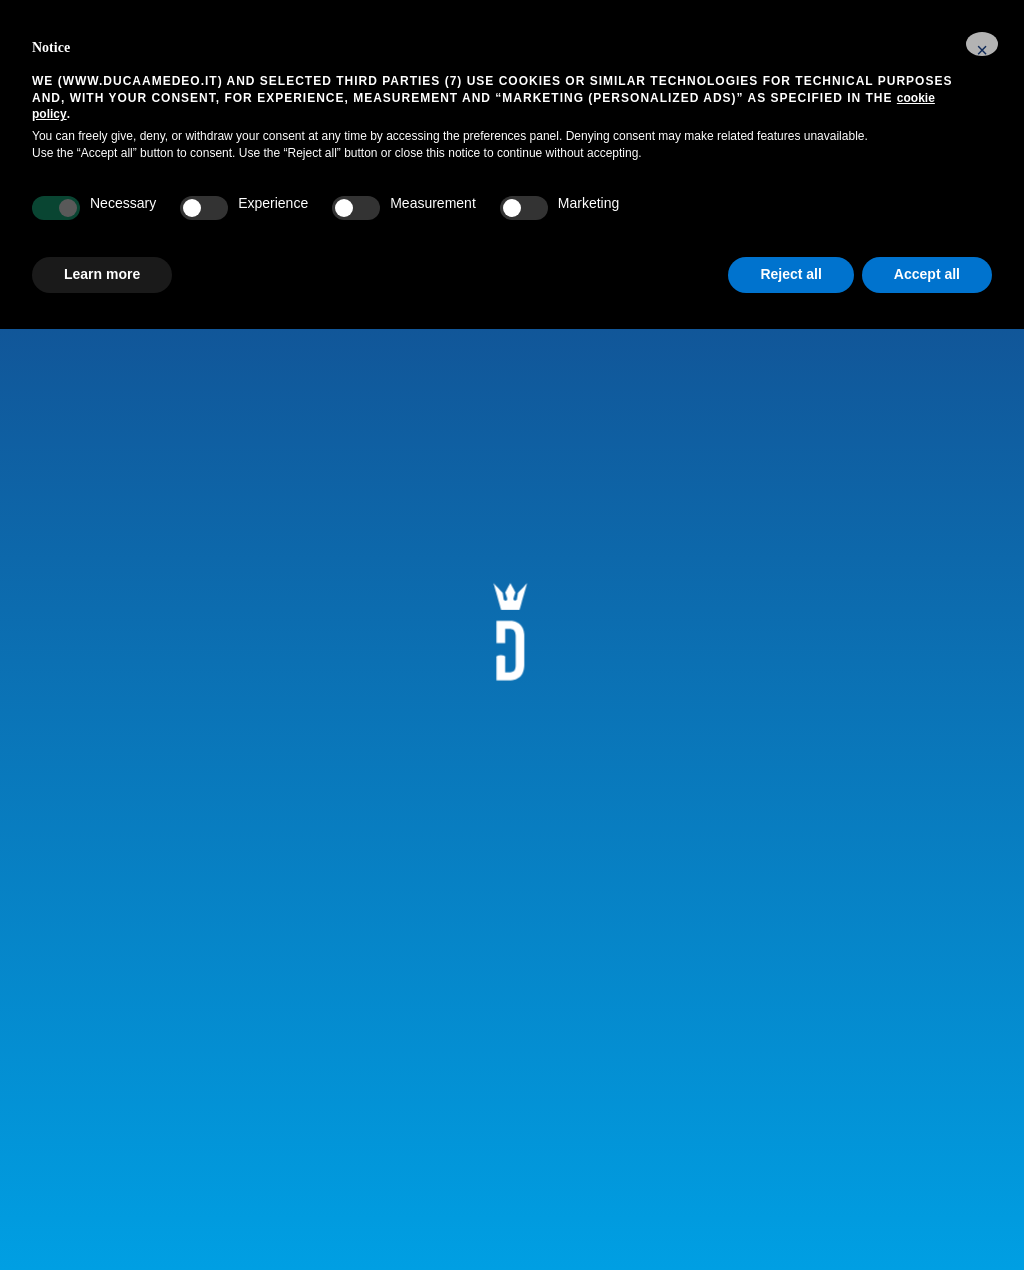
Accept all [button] (927, 274)
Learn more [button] (102, 274)
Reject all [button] (790, 274)
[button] (982, 44)
